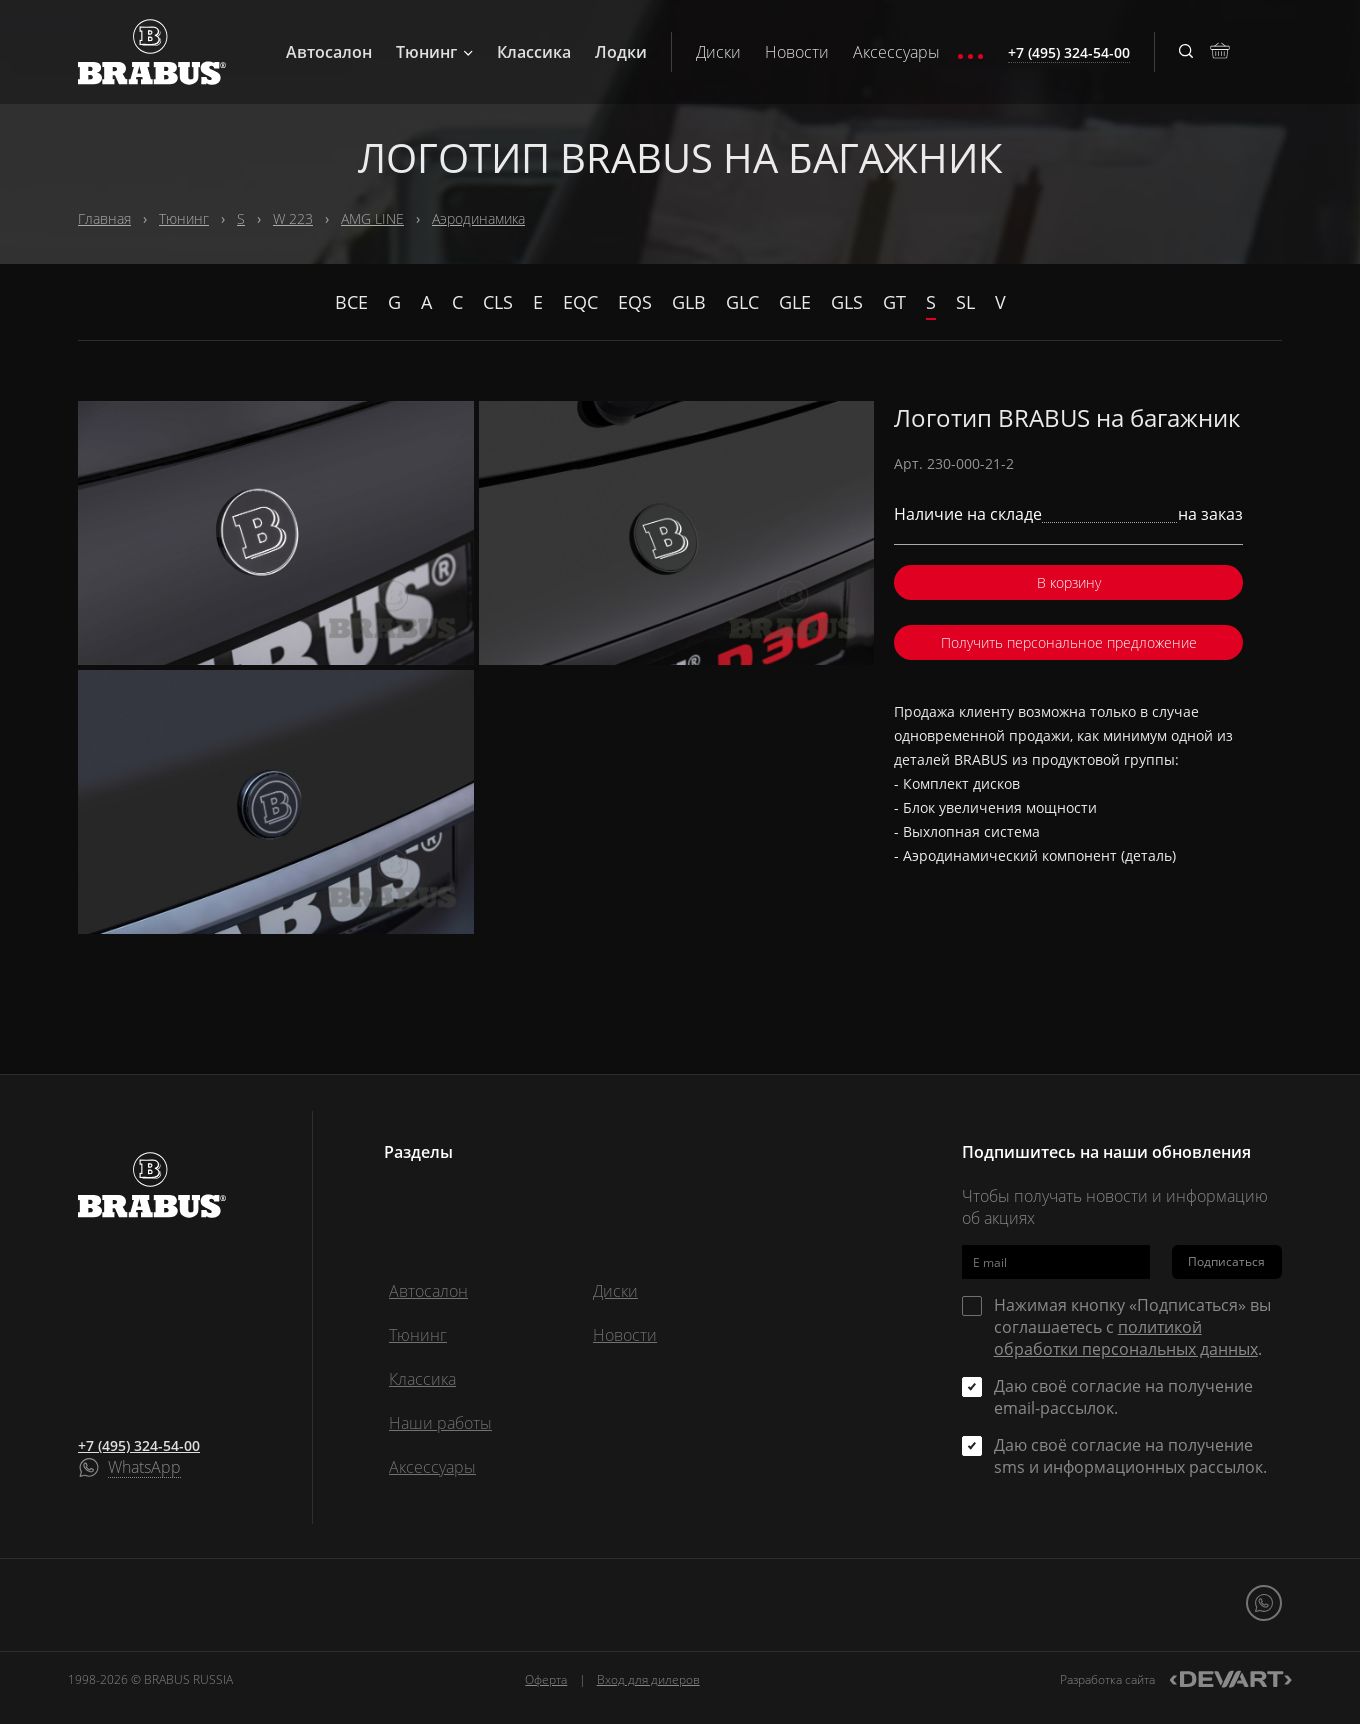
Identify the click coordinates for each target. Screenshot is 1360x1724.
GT (894, 302)
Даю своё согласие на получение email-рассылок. (1123, 1397)
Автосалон (329, 52)
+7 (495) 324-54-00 (139, 1445)
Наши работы (440, 1423)
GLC (742, 302)
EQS (635, 302)
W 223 (293, 218)
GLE (795, 302)
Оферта (546, 1679)
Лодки (621, 52)
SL (965, 302)
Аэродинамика (478, 218)
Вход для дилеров (648, 1679)
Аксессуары (896, 52)
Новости (797, 52)
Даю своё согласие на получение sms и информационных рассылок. (1130, 1456)
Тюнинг (434, 52)
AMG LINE (372, 218)
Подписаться (1226, 1261)
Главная (104, 218)
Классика (534, 52)
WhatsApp (144, 1468)
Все (351, 302)
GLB (689, 302)
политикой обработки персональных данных (1126, 1338)
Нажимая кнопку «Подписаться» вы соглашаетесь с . (1132, 1327)
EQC (580, 302)
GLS (847, 302)
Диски (718, 52)
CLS (498, 302)
